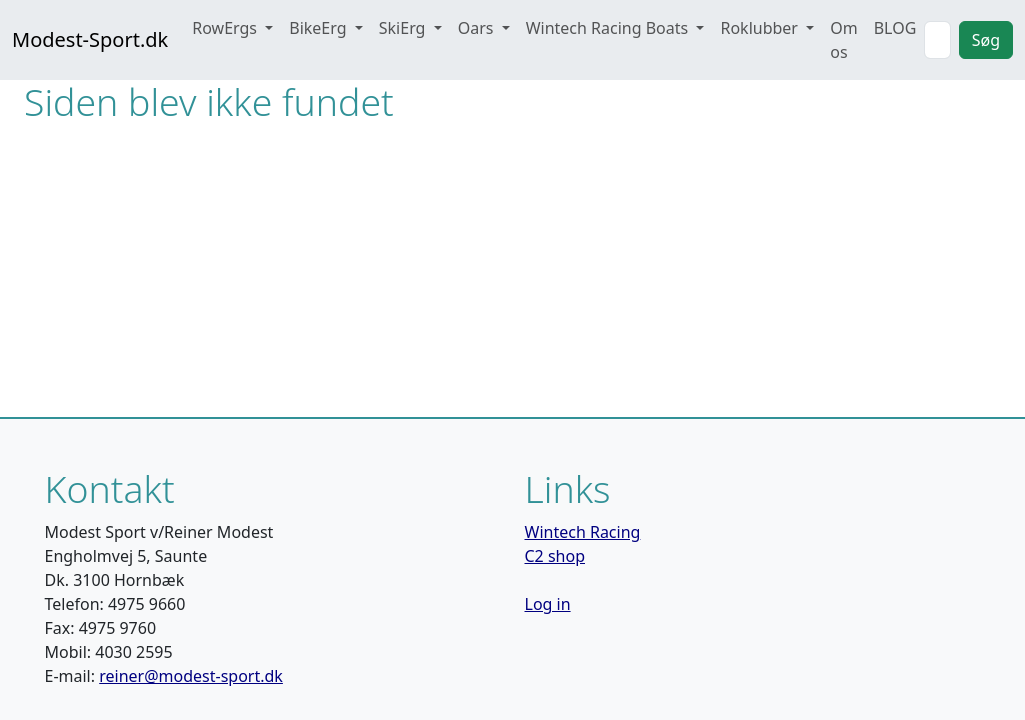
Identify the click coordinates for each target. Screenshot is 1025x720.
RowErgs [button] (226, 28)
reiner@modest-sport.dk (191, 676)
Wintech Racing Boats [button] (609, 28)
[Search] (937, 40)
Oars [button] (478, 28)
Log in (548, 604)
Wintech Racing (583, 532)
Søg (986, 40)
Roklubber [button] (761, 28)
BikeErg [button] (319, 28)
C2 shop (555, 556)
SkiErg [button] (404, 28)
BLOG (895, 28)
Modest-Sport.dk (90, 39)
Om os (843, 40)
